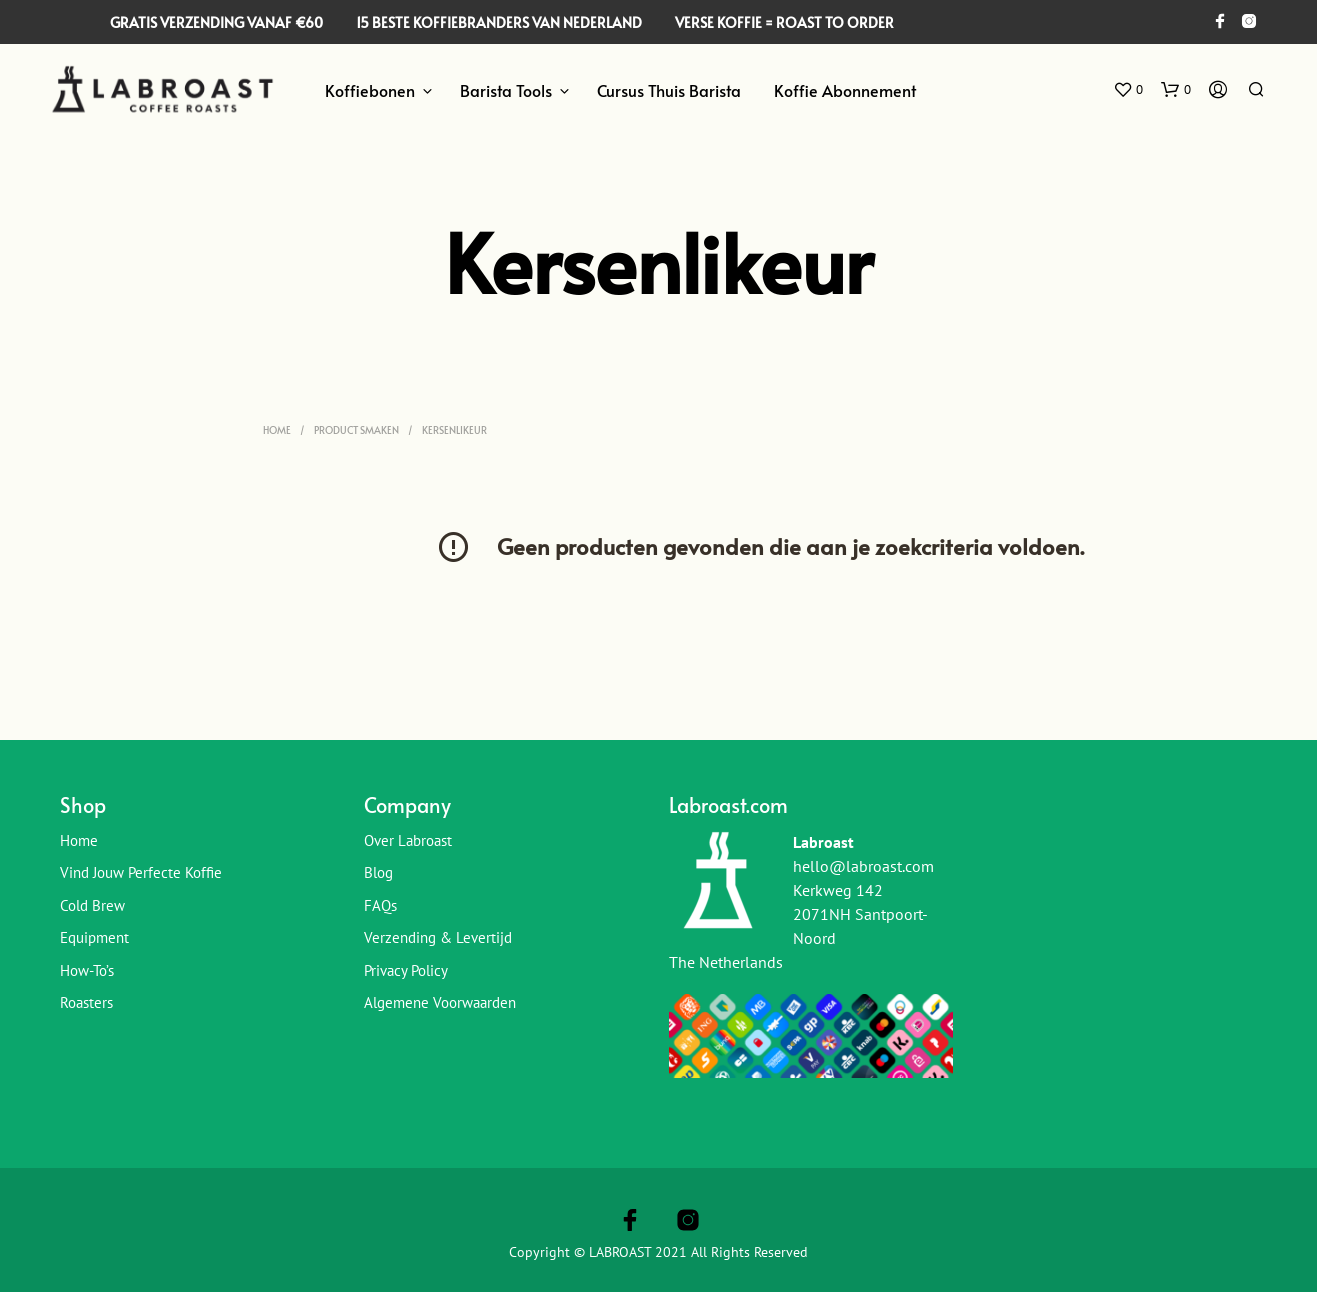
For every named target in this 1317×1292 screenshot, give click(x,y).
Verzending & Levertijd (438, 937)
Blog (378, 872)
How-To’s (87, 970)
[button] (1128, 90)
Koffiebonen (370, 90)
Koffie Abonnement (845, 90)
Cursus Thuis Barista (669, 90)
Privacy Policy (406, 970)
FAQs (380, 905)
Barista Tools (506, 90)
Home (277, 430)
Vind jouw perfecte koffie (141, 872)
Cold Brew (92, 905)
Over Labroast (408, 840)
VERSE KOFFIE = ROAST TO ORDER (784, 22)
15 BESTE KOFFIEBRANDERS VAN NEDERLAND (499, 22)
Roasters (86, 1002)
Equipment (94, 937)
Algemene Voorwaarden (440, 1002)
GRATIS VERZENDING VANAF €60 (216, 22)
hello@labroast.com (863, 866)
